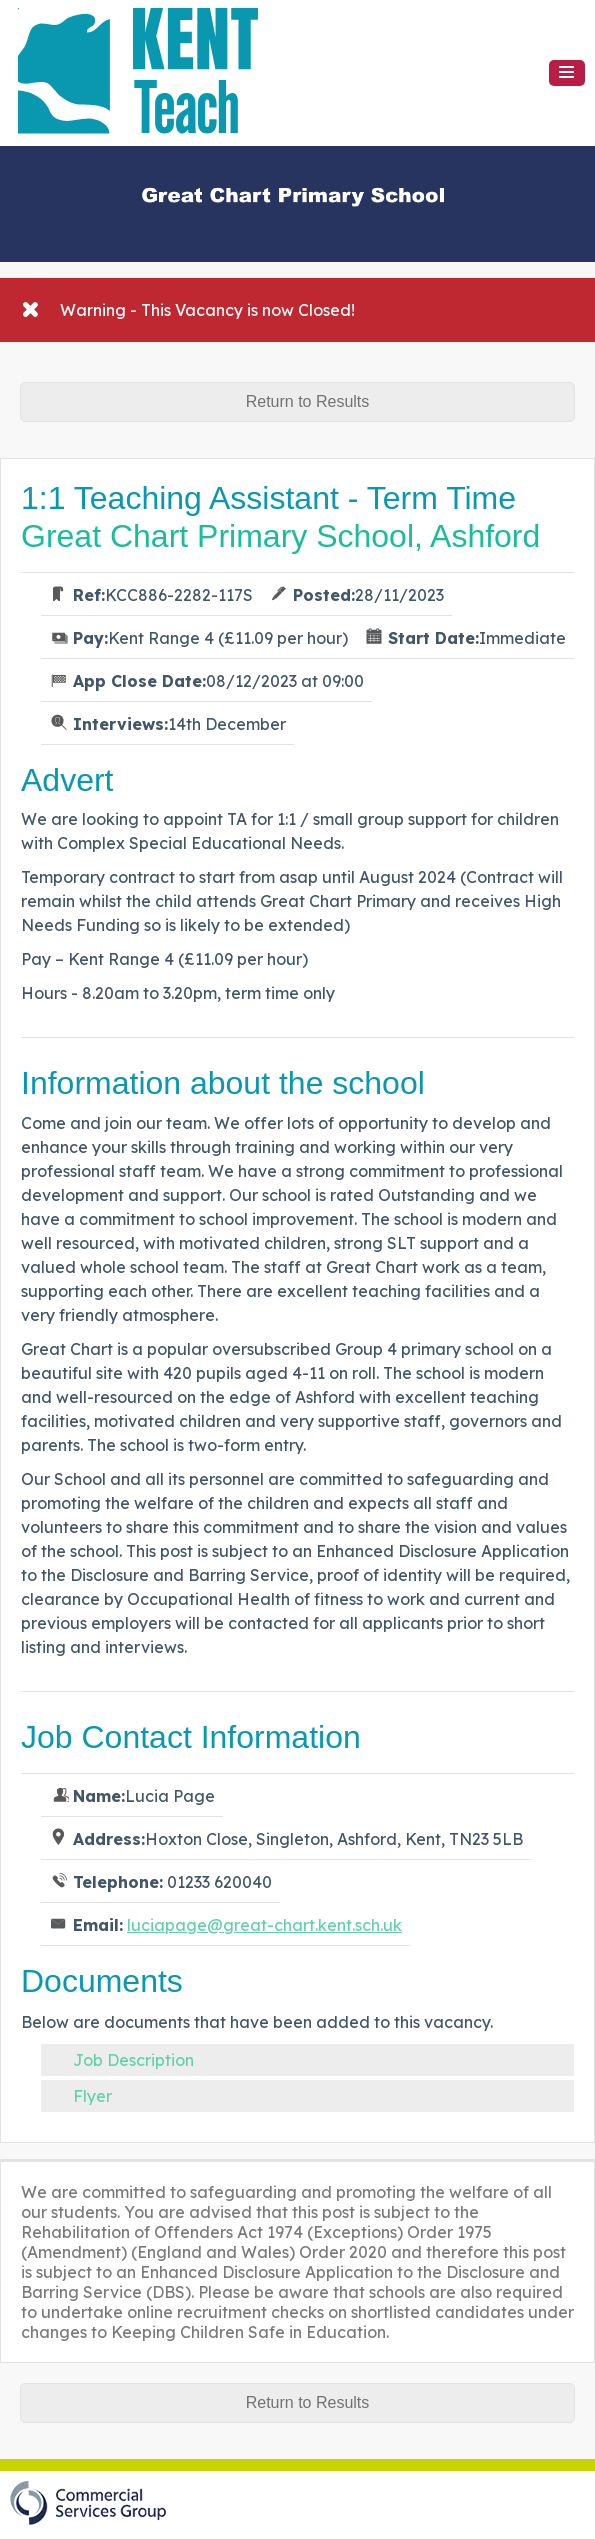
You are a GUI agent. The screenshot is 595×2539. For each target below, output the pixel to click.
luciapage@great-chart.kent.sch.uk (264, 1925)
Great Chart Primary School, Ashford (280, 536)
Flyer (92, 2096)
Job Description (133, 2060)
